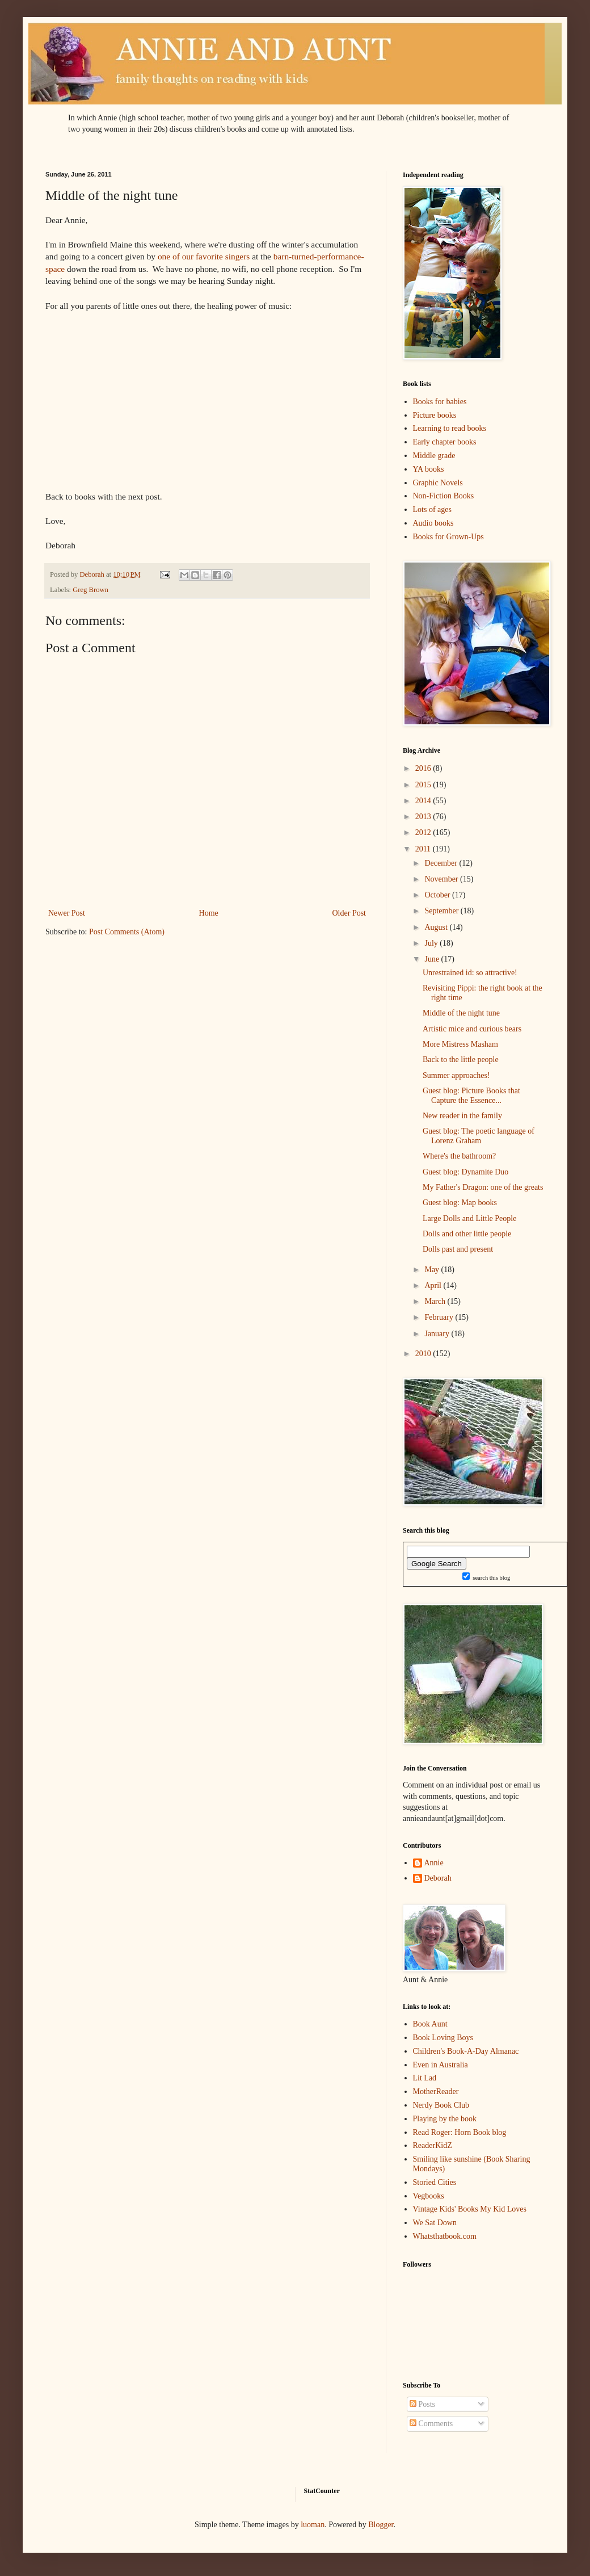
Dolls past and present (458, 1249)
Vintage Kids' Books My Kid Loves (469, 2209)
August (436, 927)
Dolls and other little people (467, 1234)
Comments (431, 2423)
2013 (424, 816)
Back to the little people (461, 1059)
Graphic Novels (438, 483)
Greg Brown (90, 590)
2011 (424, 849)
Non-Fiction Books (443, 496)
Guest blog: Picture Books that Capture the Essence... (471, 1095)
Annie (434, 1862)
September (442, 911)
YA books (428, 469)
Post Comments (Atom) (127, 932)
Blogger (380, 2524)
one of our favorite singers (204, 256)
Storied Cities (435, 2182)
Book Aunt (430, 2024)
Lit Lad (425, 2078)
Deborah (438, 1878)
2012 (424, 832)
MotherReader (436, 2091)
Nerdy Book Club (441, 2105)
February (439, 1317)
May (432, 1269)
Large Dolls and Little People (469, 1218)
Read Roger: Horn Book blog (460, 2132)
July (432, 943)
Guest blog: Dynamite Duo (465, 1172)
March (435, 1301)
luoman (312, 2524)
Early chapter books (445, 442)
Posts (422, 2404)
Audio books (433, 523)
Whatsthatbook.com (445, 2236)
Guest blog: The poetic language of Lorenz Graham (478, 1136)
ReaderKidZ (432, 2145)
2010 (424, 1353)
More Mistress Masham (460, 1044)
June (432, 959)
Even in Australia (440, 2065)
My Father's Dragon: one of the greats (483, 1187)
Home (208, 913)
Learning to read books (449, 428)
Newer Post (66, 913)
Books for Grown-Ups (448, 536)
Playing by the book (445, 2118)
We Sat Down (435, 2222)
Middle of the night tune (461, 1013)
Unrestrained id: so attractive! (470, 972)
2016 (424, 768)
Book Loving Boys (443, 2037)
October (438, 895)
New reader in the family (462, 1115)
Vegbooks (428, 2196)
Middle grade (434, 455)
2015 (424, 785)
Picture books (435, 415)
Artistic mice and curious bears (472, 1029)
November (442, 879)
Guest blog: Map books (460, 1202)
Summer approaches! (456, 1075)
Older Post (349, 913)
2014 (424, 800)
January (437, 1333)
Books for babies (440, 401)
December (441, 863)
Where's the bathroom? (459, 1156)
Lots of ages (432, 509)
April (433, 1285)
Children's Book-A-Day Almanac (466, 2051)
